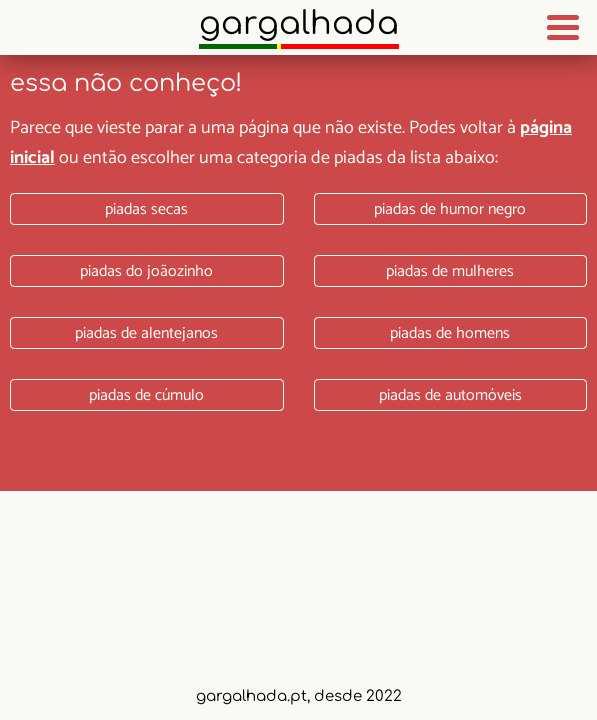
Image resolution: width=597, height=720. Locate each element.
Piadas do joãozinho (146, 271)
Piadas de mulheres (450, 271)
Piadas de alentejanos (146, 333)
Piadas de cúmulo (146, 395)
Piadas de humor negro (450, 209)
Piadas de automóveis (450, 395)
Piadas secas (146, 209)
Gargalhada (299, 23)
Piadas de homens (450, 333)
